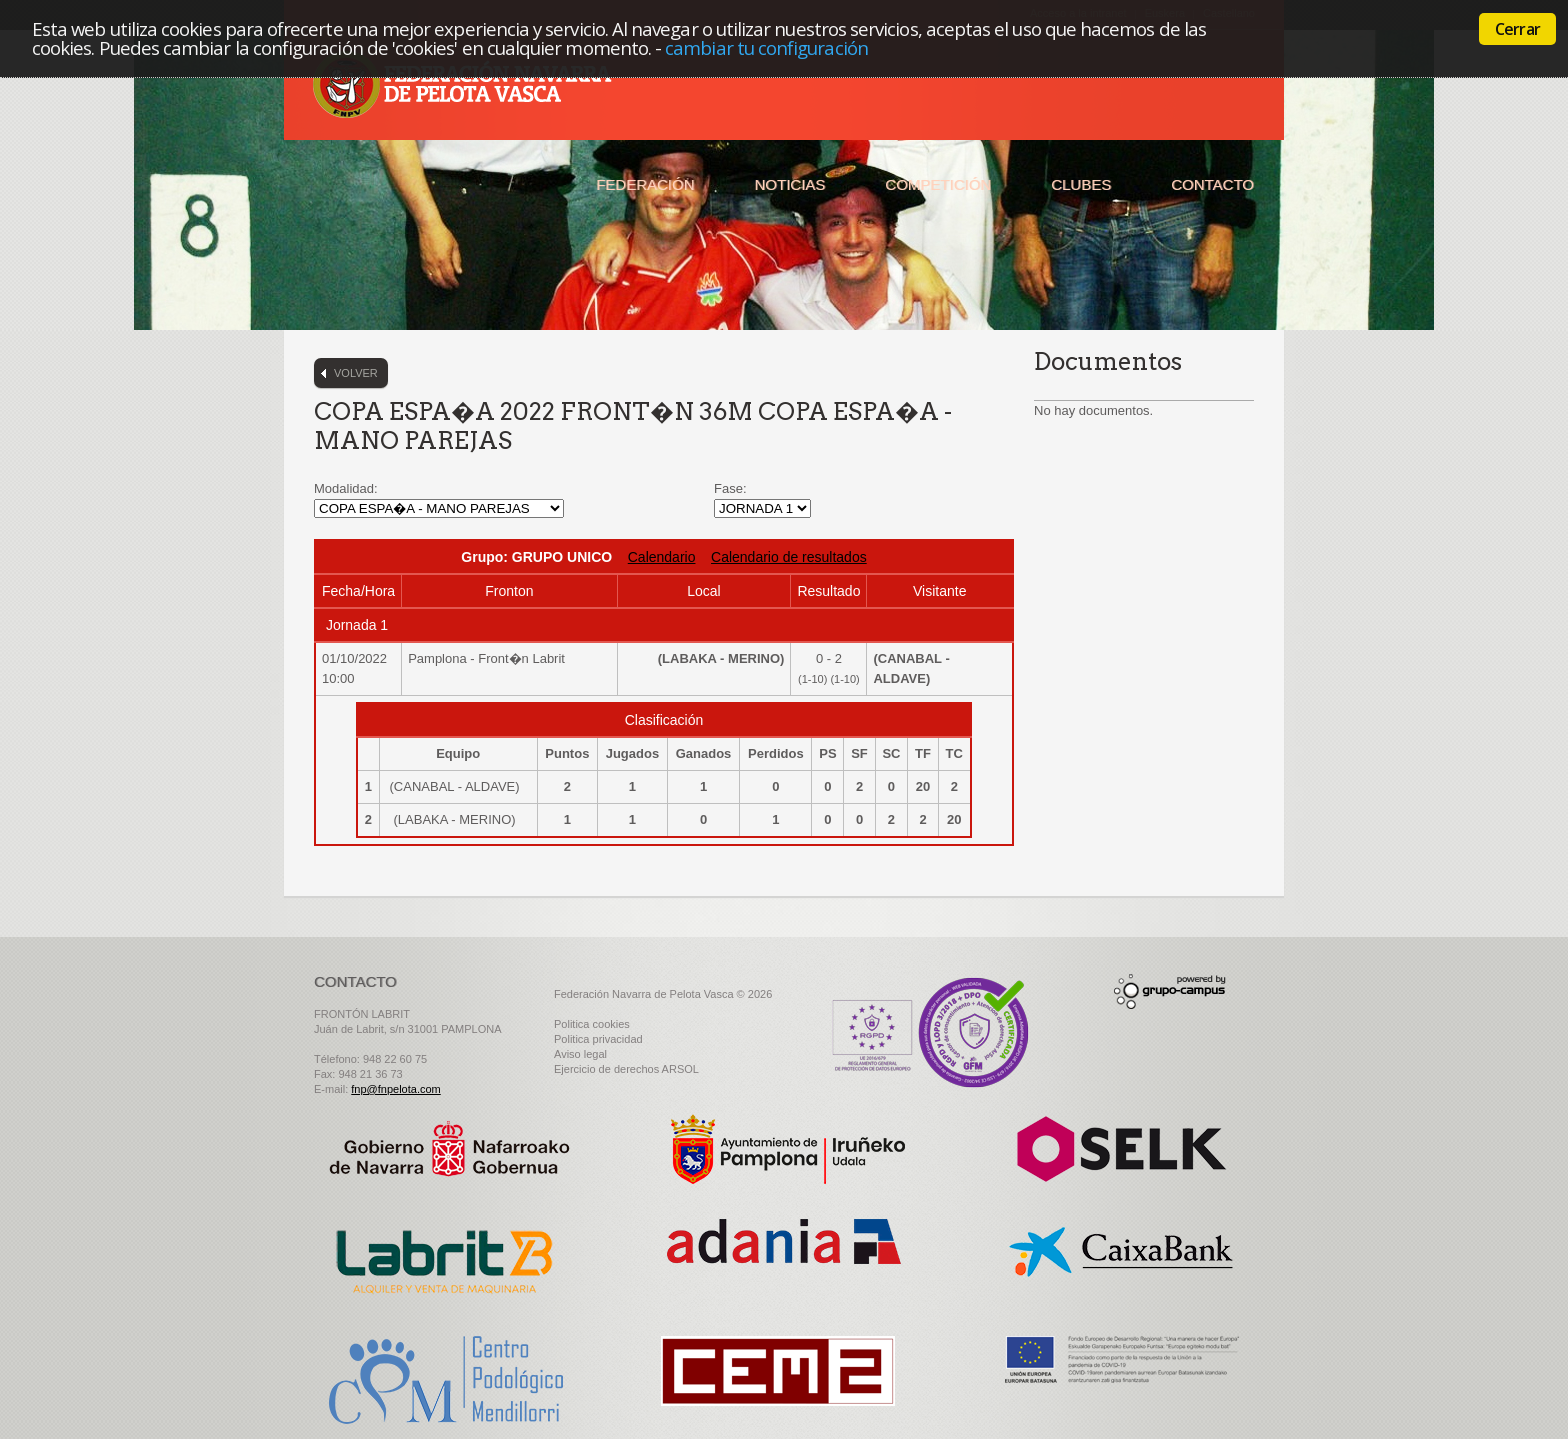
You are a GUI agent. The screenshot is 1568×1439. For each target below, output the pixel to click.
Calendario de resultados (789, 557)
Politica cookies (592, 1024)
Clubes (1081, 184)
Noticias (790, 184)
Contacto (1212, 184)
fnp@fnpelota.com (395, 1089)
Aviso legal (580, 1054)
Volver (356, 373)
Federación (645, 184)
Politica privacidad (598, 1039)
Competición (938, 184)
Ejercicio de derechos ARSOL (626, 1069)
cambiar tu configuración (766, 47)
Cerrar (1517, 29)
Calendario (662, 557)
